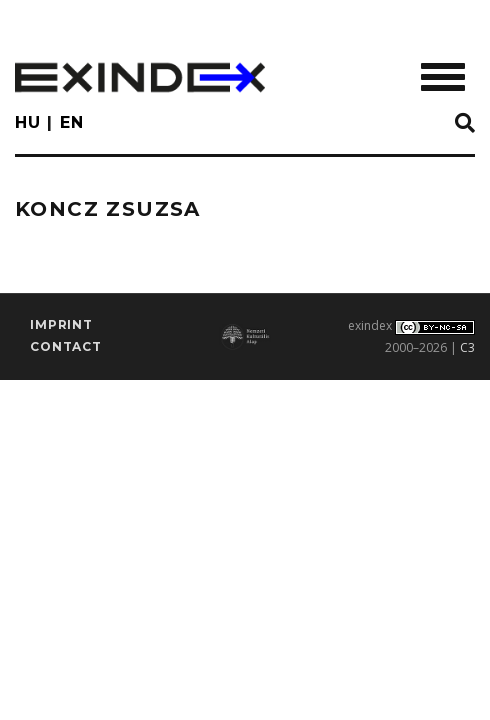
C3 (467, 347)
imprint (61, 324)
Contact (66, 346)
